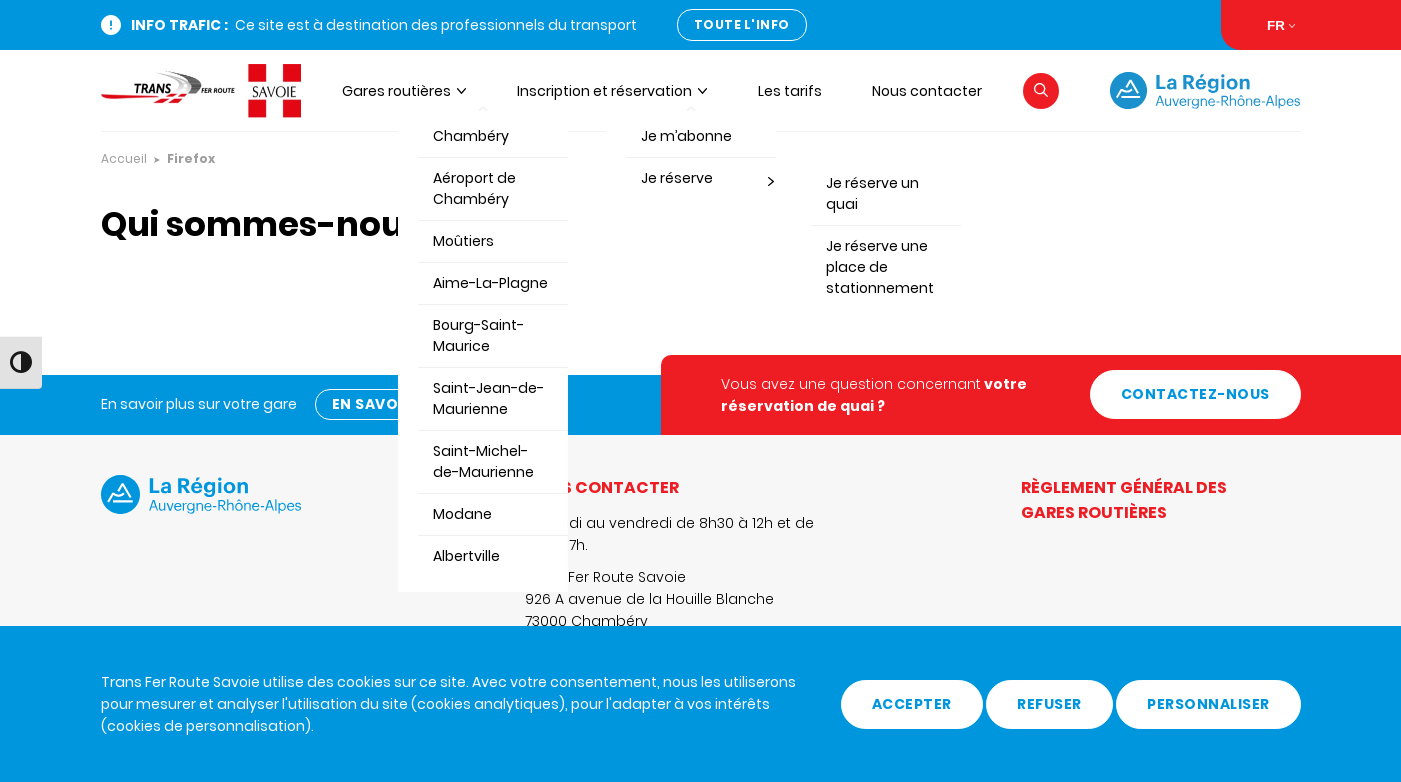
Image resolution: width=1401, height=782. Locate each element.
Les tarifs (790, 91)
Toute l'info (742, 24)
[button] (1041, 91)
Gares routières (396, 91)
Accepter (912, 704)
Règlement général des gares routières (1124, 500)
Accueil (124, 158)
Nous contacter (927, 91)
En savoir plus (392, 404)
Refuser (1049, 704)
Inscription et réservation (604, 91)
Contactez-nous (1195, 394)
